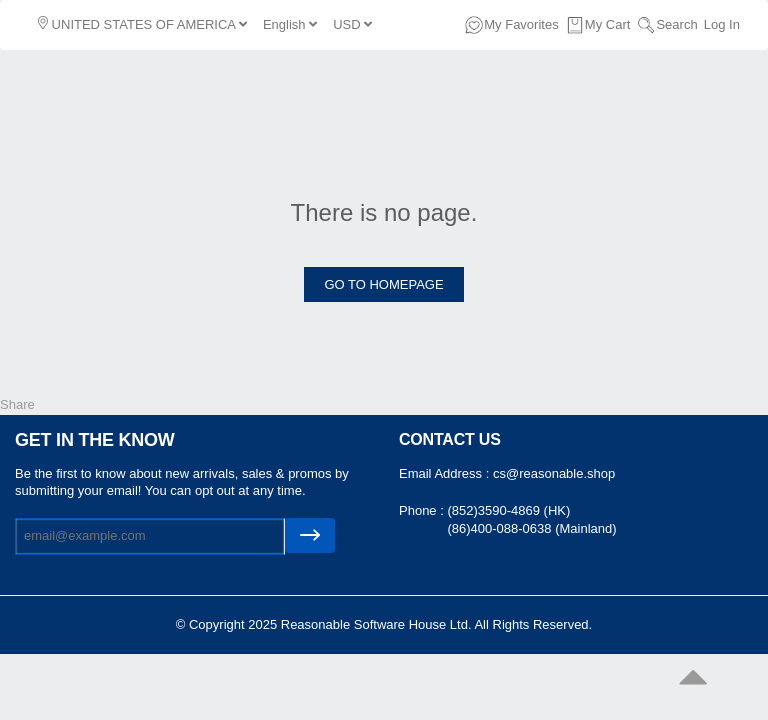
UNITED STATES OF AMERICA (142, 24)
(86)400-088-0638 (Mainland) (531, 528)
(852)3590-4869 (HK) (508, 510)
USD (352, 24)
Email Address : (446, 473)
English (290, 24)
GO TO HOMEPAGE (383, 284)
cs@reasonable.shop (554, 473)
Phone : (423, 510)
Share (17, 404)
